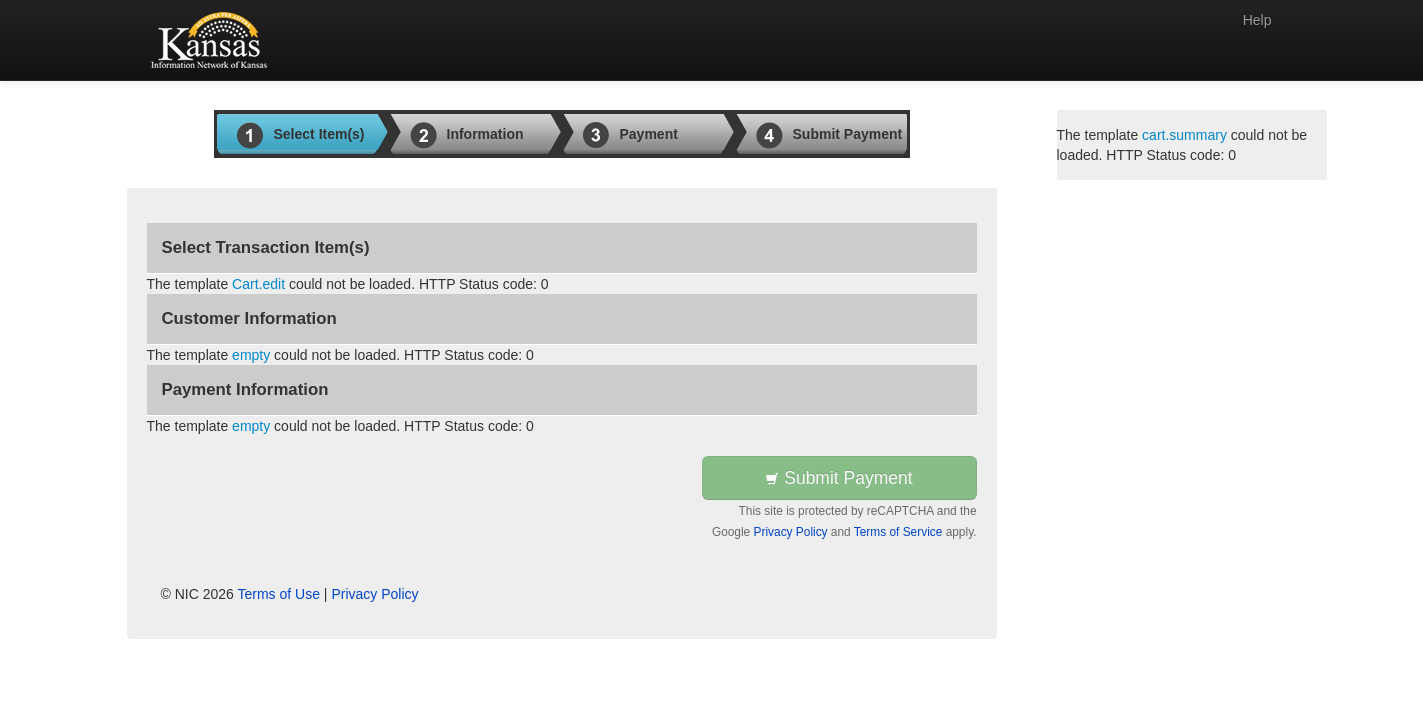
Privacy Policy (791, 532)
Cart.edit (258, 284)
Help (1257, 20)
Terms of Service (898, 532)
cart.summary (1184, 135)
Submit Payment (838, 478)
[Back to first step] (212, 40)
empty (251, 355)
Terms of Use (279, 594)
